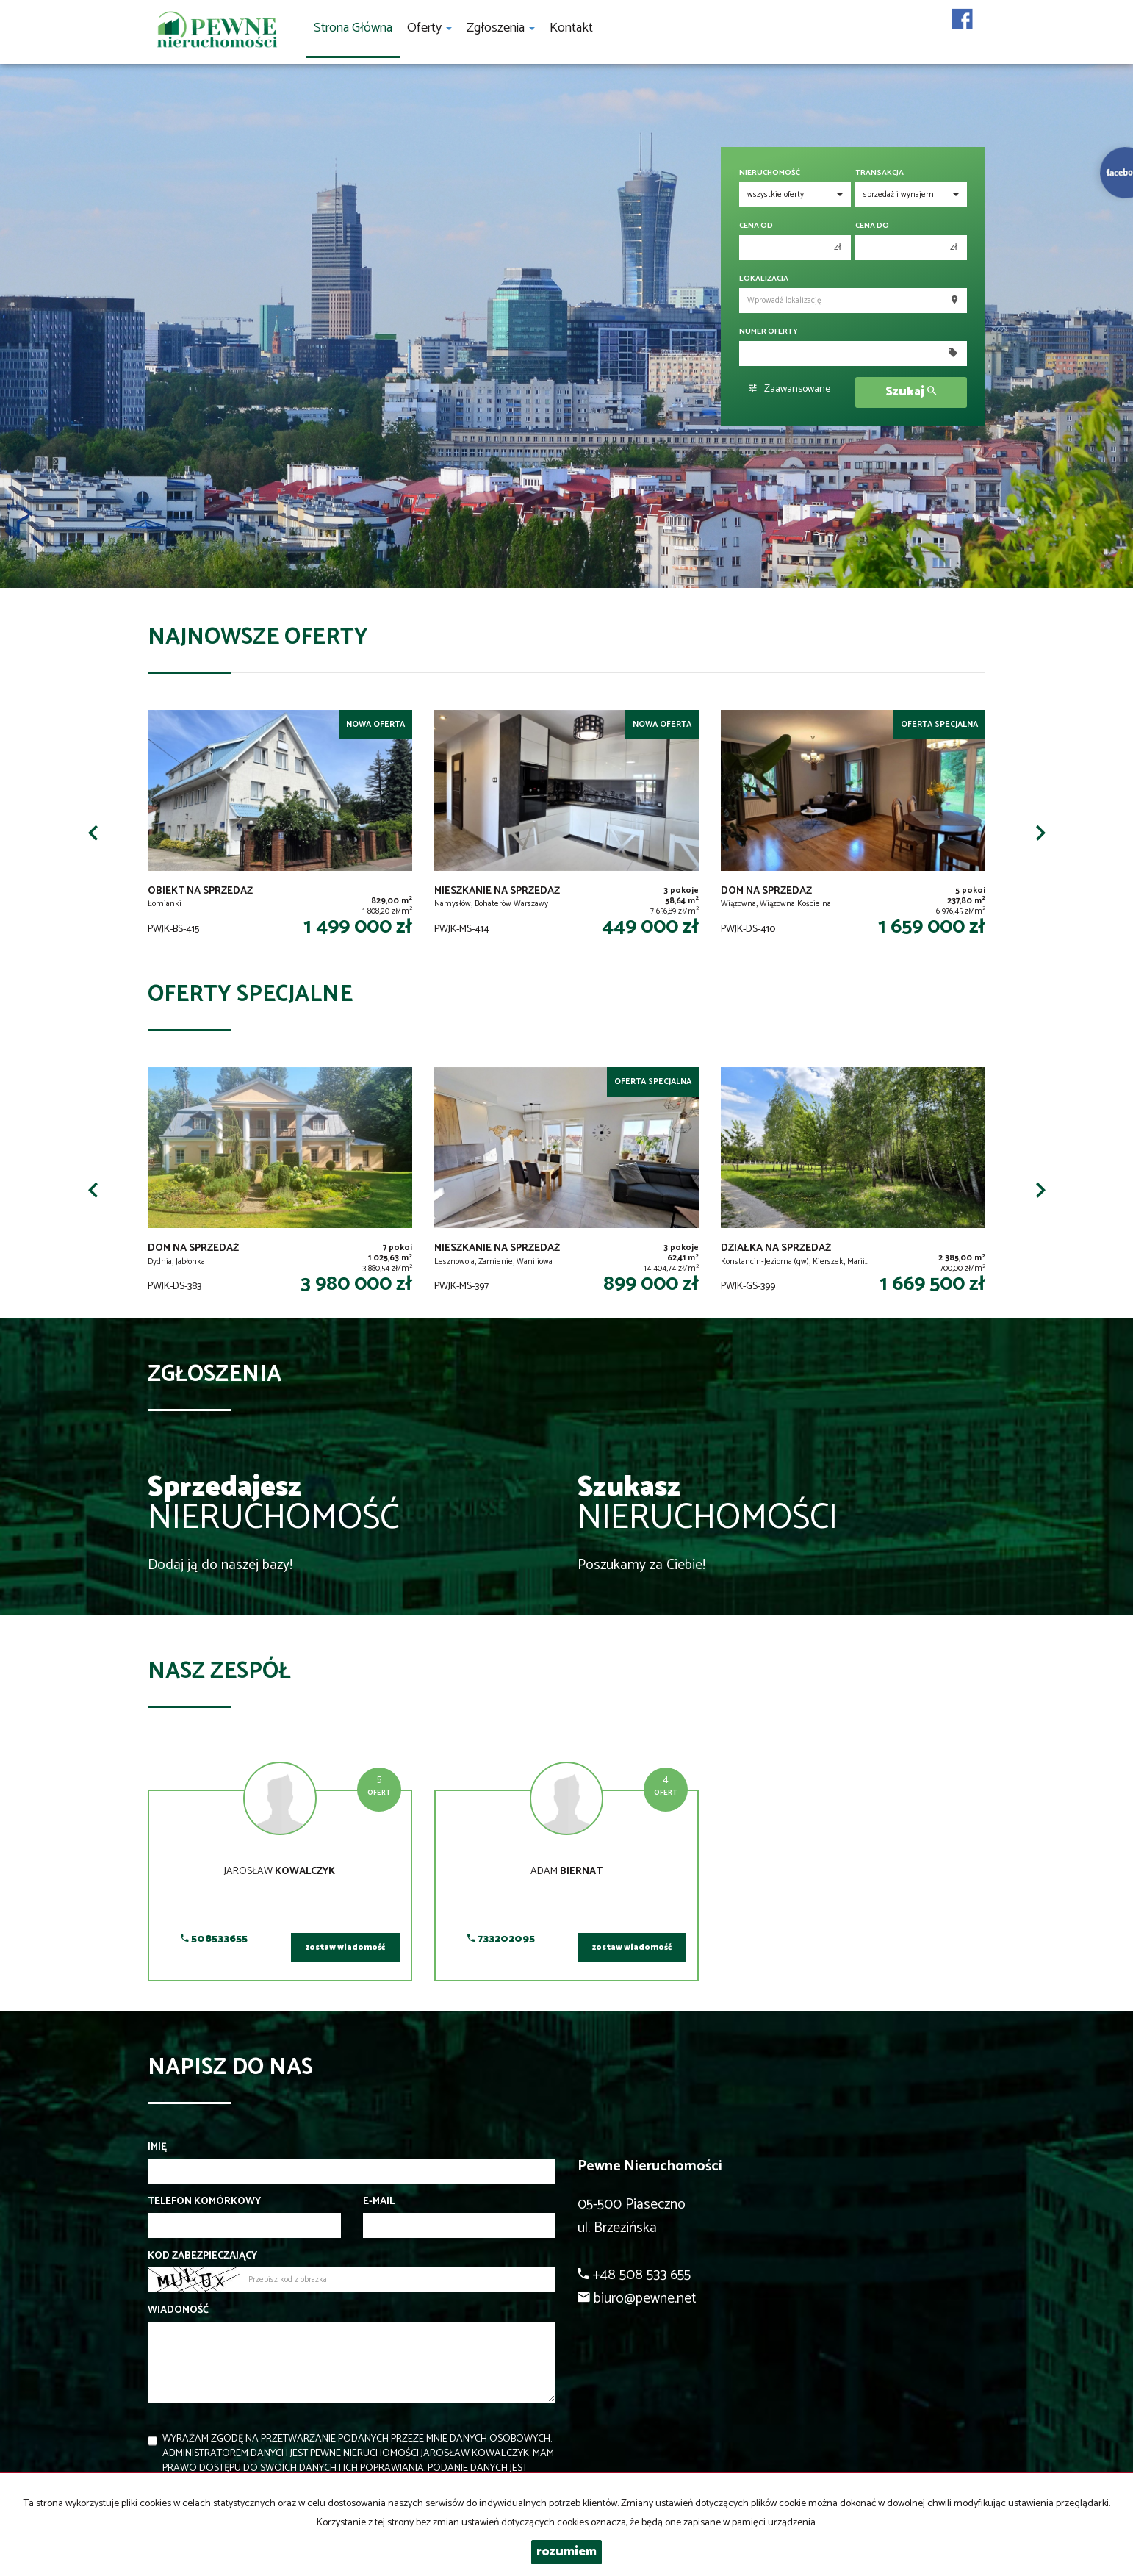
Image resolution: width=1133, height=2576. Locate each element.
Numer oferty (768, 331)
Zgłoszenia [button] (501, 28)
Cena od (756, 226)
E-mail (379, 2202)
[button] (92, 832)
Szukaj (910, 392)
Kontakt (571, 28)
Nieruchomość (769, 173)
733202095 (501, 1939)
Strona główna (353, 28)
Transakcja (879, 173)
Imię (157, 2147)
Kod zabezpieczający (202, 2256)
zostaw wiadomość (345, 1947)
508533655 (214, 1939)
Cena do (872, 226)
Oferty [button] (429, 28)
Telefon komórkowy (204, 2202)
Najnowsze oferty (258, 637)
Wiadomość (178, 2310)
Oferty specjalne (250, 994)
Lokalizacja (763, 278)
